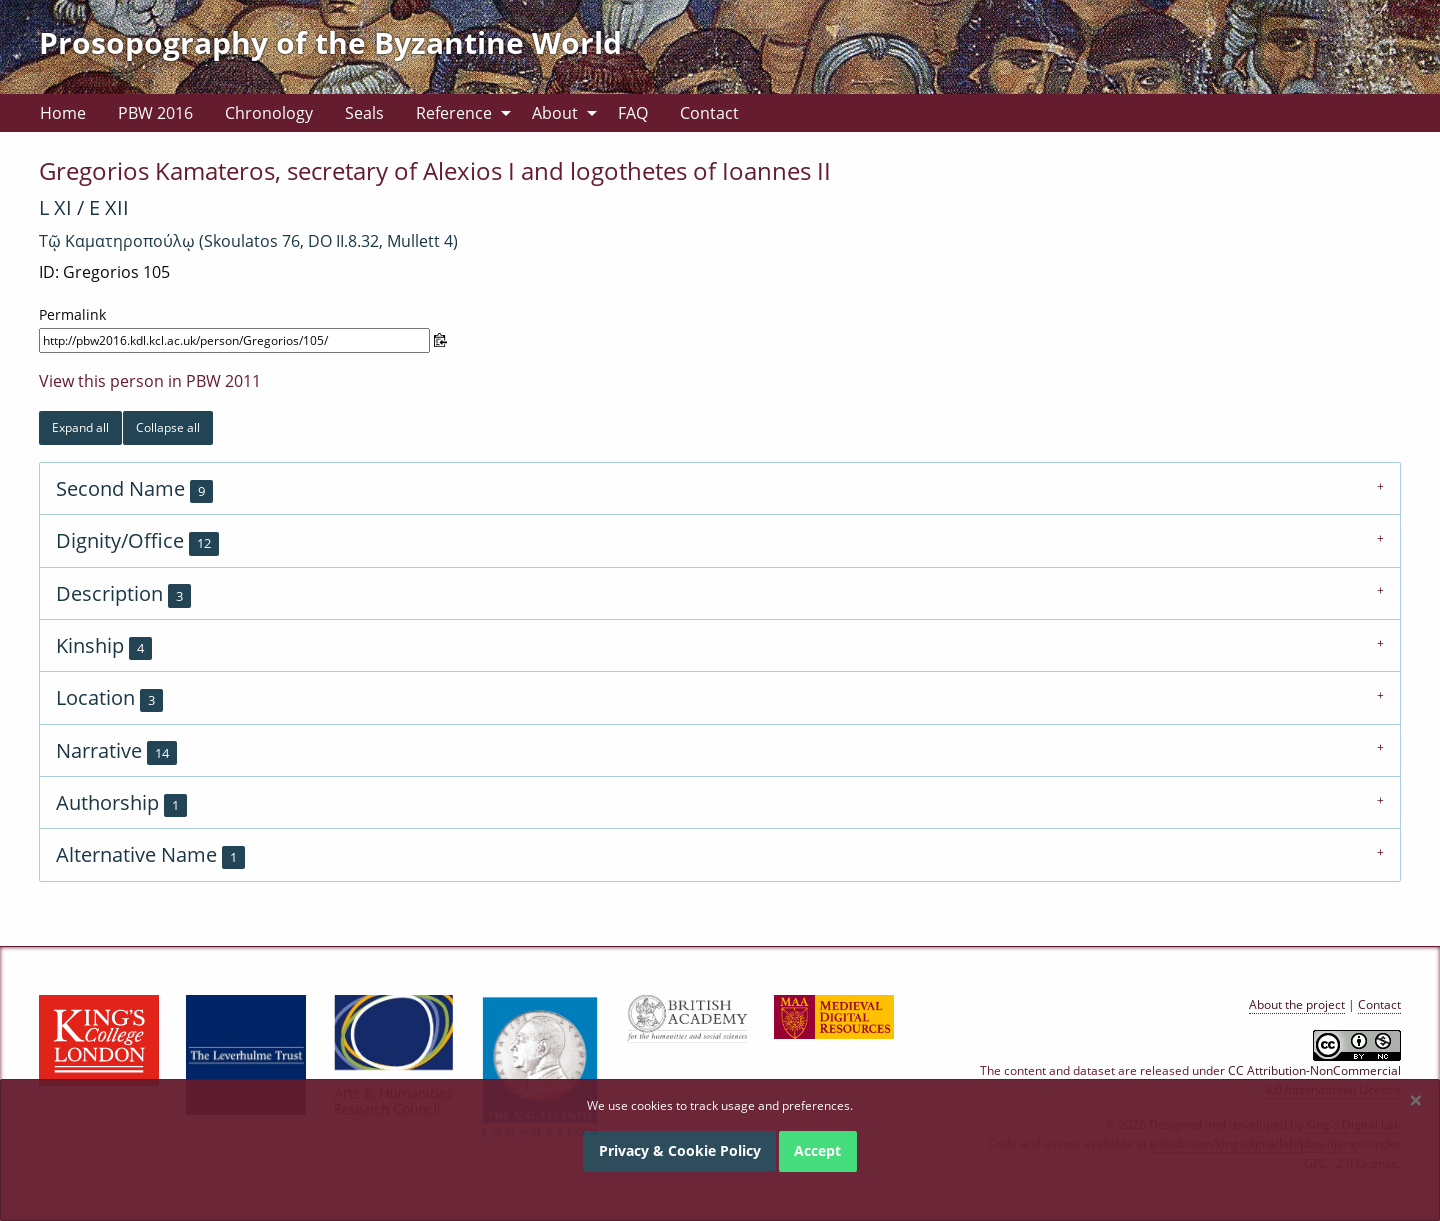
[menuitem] (63, 113)
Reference (454, 113)
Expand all (80, 427)
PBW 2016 (155, 113)
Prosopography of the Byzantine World (330, 42)
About (555, 113)
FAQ (633, 113)
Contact (709, 113)
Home (63, 113)
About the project (1297, 1004)
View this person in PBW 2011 (150, 381)
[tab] (720, 488)
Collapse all (168, 427)
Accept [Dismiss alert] (817, 1150)
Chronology (269, 113)
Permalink (72, 314)
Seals (364, 113)
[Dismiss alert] (1416, 1100)
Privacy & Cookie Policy (680, 1150)
